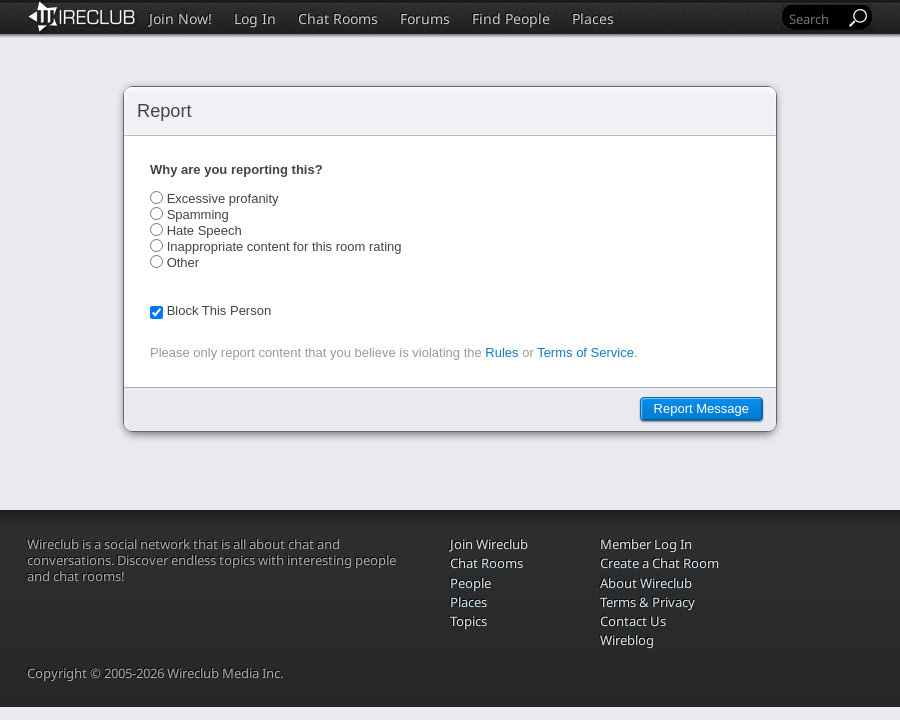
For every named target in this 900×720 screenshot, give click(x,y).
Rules (501, 352)
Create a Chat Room (659, 563)
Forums (425, 18)
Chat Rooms (338, 18)
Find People (511, 18)
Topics (468, 621)
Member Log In (646, 544)
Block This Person (219, 310)
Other (183, 262)
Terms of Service (585, 352)
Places (593, 18)
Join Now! (180, 18)
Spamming (198, 214)
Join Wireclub (489, 544)
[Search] (815, 18)
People (470, 583)
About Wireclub (646, 583)
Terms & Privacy (647, 602)
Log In (255, 18)
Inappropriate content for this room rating (284, 246)
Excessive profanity (223, 198)
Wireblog (627, 640)
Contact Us (633, 621)
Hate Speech (204, 230)
